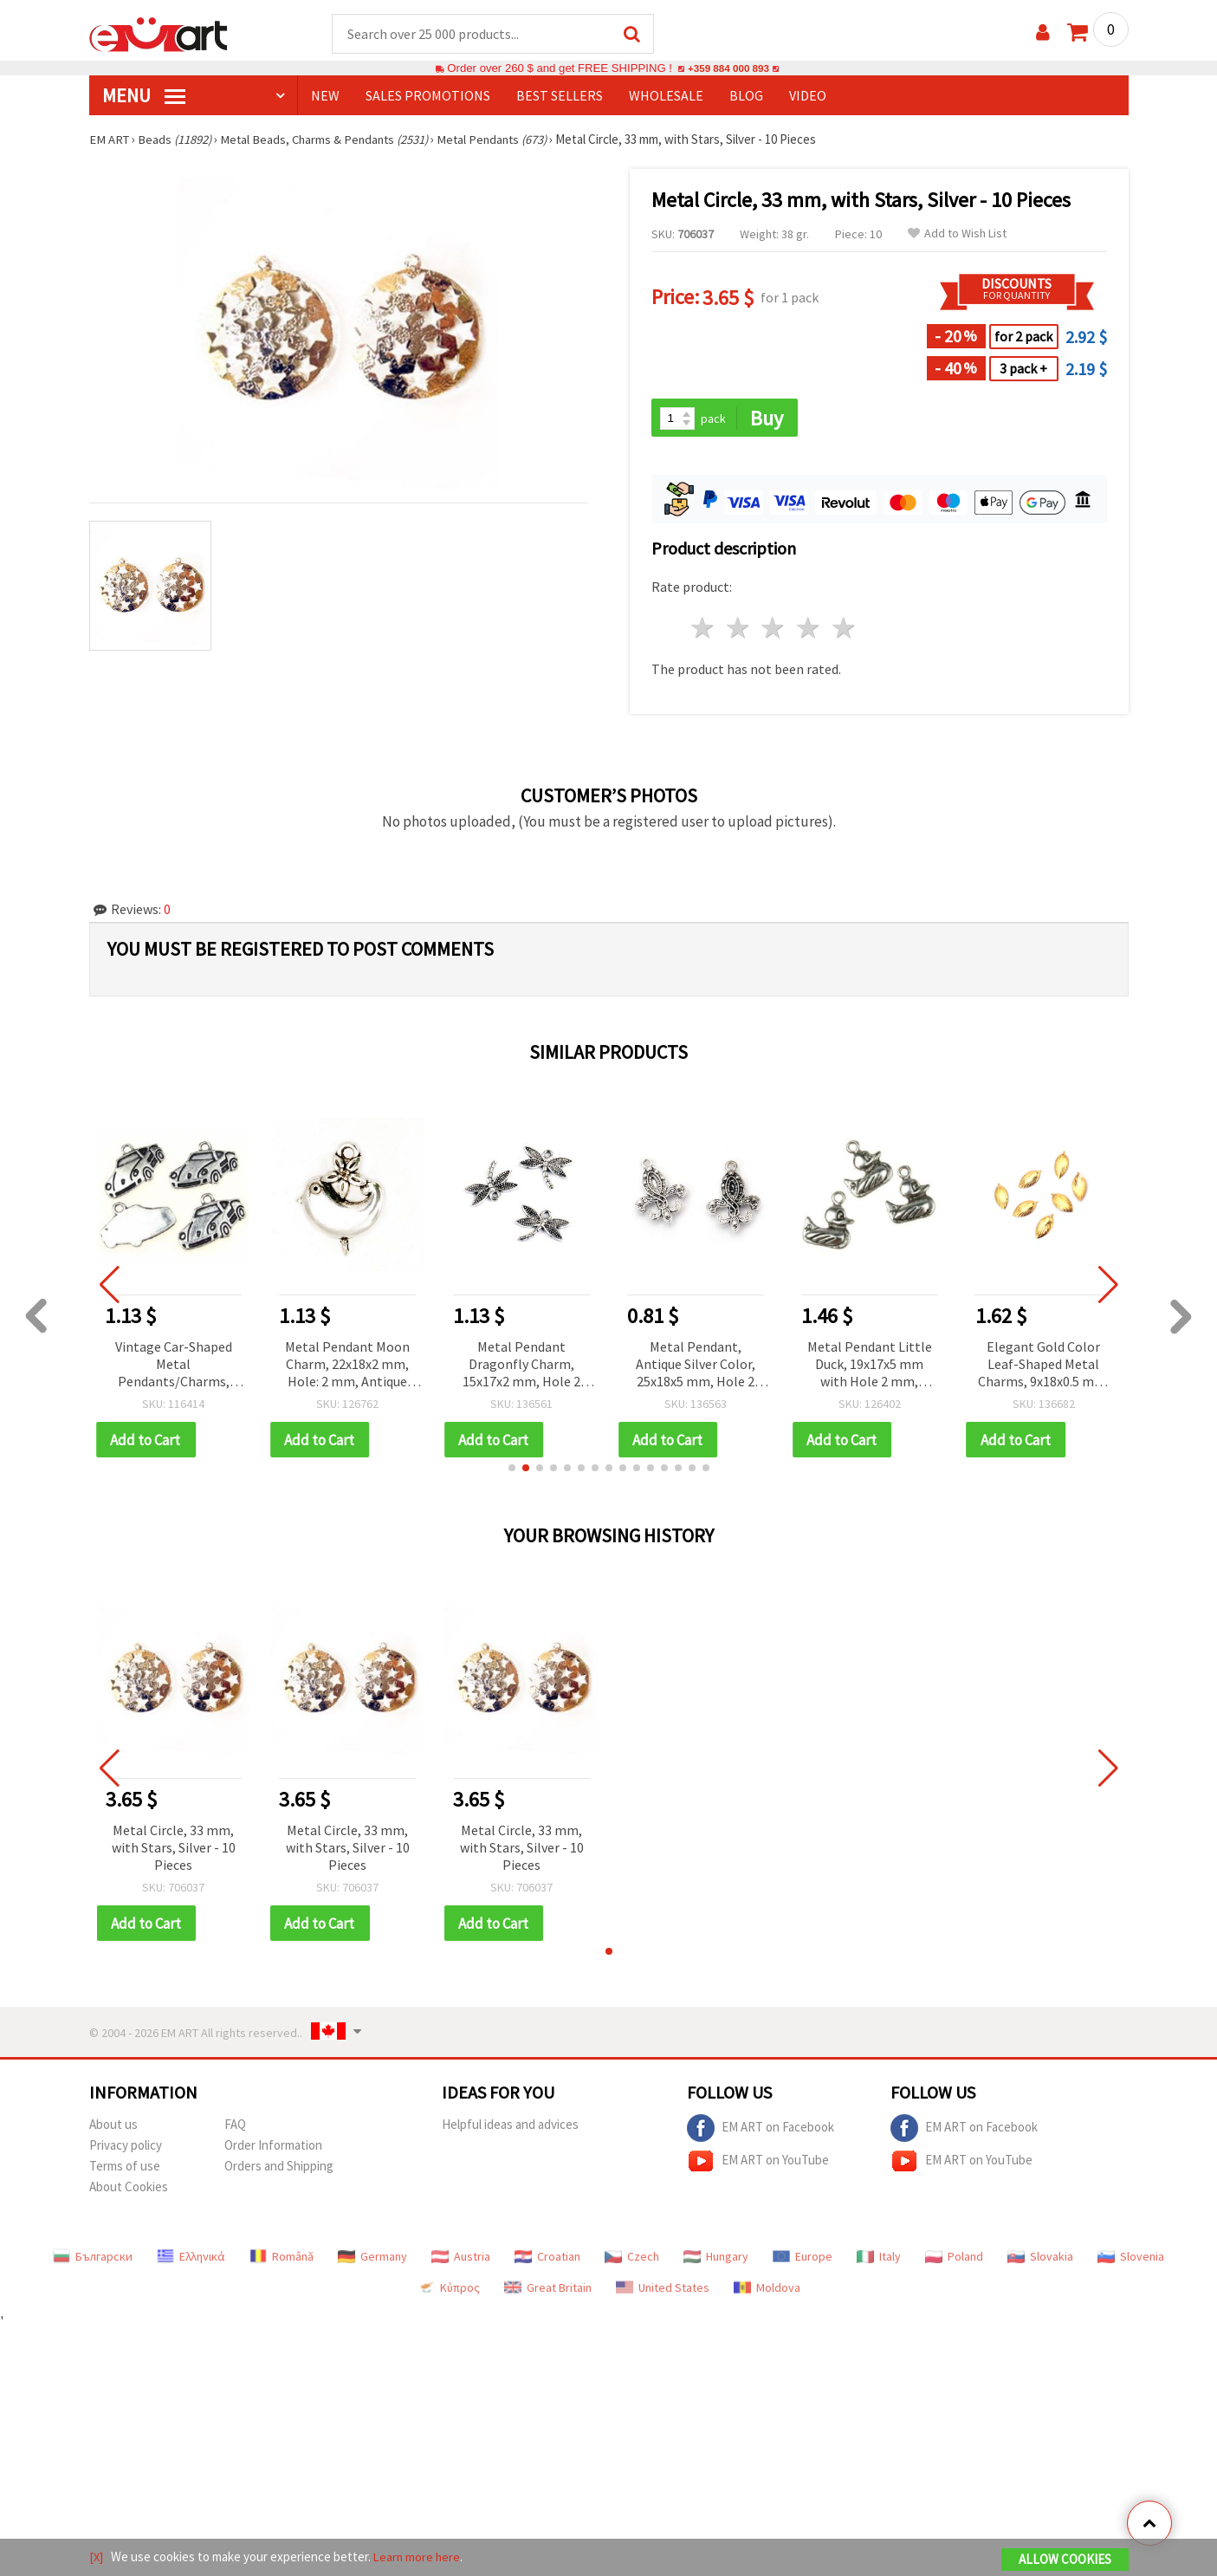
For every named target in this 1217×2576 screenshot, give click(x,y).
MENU (143, 96)
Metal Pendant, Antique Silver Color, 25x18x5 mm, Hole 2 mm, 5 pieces (695, 1367)
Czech (632, 2260)
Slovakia (1040, 2260)
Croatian (547, 2260)
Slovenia (1130, 2260)
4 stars (809, 630)
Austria (460, 2260)
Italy (879, 2260)
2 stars (738, 630)
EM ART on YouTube (758, 2164)
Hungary (715, 2260)
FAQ (235, 2127)
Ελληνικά (191, 2259)
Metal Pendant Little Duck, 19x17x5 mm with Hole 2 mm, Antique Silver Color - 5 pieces (869, 1367)
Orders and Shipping (278, 2169)
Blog (746, 96)
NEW (325, 96)
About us (113, 2127)
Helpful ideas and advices (510, 2127)
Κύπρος (449, 2291)
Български (93, 2259)
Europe (802, 2259)
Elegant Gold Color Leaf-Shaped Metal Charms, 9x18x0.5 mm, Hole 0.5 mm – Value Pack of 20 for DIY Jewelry (1044, 1367)
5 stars (845, 630)
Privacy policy (125, 2148)
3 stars (774, 630)
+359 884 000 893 (728, 68)
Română (281, 2259)
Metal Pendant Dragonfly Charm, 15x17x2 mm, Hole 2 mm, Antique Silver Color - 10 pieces (521, 1367)
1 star (704, 630)
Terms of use (124, 2169)
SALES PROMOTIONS (428, 96)
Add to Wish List (957, 234)
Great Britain (548, 2291)
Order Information (273, 2148)
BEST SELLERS (559, 96)
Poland (954, 2260)
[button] (511, 1470)
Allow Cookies (1065, 2560)
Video (807, 96)
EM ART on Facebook (760, 2131)
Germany (372, 2260)
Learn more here (418, 2557)
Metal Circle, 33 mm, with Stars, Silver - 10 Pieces (174, 1850)
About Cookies (128, 2190)
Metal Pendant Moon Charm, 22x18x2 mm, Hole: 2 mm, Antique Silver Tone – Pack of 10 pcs (347, 1367)
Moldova (767, 2291)
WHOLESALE (666, 96)
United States (662, 2291)
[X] (96, 2557)
